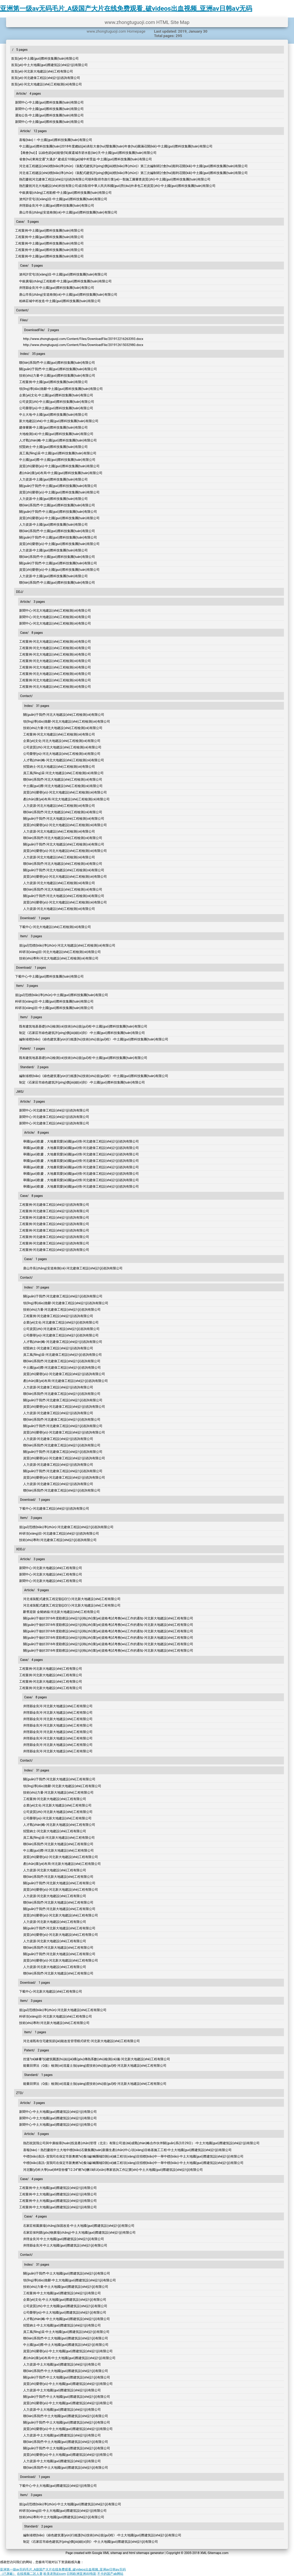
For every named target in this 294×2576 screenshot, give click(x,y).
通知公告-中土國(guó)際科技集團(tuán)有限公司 (49, 115)
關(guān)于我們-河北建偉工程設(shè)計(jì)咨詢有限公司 (62, 1296)
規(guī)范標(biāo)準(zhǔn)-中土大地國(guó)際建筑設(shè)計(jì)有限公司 (70, 2504)
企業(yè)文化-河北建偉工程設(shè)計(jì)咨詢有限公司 (61, 1322)
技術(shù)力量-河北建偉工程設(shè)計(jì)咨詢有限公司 (62, 1309)
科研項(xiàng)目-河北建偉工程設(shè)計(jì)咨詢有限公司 (59, 1533)
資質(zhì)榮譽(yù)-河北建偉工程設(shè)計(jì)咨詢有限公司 (64, 1374)
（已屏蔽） (8, 2574)
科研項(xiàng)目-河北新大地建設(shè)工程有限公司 (55, 2016)
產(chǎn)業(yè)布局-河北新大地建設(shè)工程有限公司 (62, 1864)
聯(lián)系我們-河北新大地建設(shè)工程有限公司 (58, 1844)
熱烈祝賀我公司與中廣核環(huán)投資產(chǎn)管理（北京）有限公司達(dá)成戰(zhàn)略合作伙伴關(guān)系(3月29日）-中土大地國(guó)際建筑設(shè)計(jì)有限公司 (141, 2143)
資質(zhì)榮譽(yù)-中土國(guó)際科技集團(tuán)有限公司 (59, 466)
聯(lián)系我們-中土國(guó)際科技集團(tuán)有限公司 (57, 363)
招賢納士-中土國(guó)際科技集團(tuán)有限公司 (53, 447)
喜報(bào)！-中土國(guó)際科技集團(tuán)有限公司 (55, 140)
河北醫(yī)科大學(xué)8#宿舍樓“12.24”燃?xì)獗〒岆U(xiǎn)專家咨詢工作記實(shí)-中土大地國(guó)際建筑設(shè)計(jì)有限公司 (113, 2170)
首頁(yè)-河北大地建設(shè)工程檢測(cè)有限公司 (46, 84)
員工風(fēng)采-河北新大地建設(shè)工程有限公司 (59, 1838)
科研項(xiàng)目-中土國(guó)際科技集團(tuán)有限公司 (54, 1001)
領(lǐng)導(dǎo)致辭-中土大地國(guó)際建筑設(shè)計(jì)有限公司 (69, 2280)
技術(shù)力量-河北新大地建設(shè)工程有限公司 (58, 1792)
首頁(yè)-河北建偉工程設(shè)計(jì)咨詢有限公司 (45, 78)
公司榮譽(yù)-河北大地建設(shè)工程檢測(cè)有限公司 (61, 754)
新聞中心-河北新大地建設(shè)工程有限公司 (50, 1568)
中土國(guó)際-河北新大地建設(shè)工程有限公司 (58, 1850)
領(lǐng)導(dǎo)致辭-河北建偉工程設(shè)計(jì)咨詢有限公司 (65, 1303)
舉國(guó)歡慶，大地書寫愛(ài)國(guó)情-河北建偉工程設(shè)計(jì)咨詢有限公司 (81, 1174)
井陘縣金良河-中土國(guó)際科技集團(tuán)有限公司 (56, 205)
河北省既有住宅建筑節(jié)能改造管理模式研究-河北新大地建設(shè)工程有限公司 (81, 2041)
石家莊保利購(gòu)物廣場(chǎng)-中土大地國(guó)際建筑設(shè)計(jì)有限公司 (79, 2232)
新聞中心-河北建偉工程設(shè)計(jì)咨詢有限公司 (54, 1110)
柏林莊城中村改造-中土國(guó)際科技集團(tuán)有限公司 (60, 301)
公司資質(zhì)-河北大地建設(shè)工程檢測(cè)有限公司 (62, 747)
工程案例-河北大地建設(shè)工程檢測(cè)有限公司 (55, 641)
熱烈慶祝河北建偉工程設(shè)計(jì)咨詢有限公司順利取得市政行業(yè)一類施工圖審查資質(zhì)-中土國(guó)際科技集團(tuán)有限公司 (114, 179)
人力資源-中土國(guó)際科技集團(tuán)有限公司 (53, 479)
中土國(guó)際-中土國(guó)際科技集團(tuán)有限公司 (57, 460)
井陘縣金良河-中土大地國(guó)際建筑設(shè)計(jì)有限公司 (65, 2245)
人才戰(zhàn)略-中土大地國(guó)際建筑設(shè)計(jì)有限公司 (66, 2319)
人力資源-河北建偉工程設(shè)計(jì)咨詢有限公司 (58, 1387)
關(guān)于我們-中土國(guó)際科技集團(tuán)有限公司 (58, 369)
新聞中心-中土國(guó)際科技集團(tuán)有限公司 (49, 102)
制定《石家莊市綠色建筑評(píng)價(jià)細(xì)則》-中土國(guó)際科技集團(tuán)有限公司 (82, 1033)
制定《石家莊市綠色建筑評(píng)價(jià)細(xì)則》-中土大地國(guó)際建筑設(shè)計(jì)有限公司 (90, 2542)
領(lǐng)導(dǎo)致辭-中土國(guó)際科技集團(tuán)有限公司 (61, 389)
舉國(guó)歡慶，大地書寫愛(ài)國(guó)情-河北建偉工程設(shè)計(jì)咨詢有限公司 (81, 1148)
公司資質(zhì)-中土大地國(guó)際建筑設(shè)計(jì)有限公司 (65, 2306)
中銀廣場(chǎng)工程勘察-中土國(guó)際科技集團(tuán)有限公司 (65, 193)
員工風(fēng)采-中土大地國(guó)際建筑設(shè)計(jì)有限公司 (66, 2332)
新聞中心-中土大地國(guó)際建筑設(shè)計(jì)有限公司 (58, 2112)
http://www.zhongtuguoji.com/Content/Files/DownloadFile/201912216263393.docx (83, 339)
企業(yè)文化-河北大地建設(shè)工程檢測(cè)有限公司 (61, 741)
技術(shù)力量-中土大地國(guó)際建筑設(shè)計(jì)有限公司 (65, 2287)
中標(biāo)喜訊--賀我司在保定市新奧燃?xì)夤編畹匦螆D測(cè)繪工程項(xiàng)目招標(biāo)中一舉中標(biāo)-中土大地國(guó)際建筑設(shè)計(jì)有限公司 (133, 2156)
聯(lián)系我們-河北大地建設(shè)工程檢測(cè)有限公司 (62, 779)
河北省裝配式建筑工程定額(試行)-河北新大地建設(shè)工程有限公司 (72, 1599)
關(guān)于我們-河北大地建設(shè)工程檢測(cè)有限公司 (63, 715)
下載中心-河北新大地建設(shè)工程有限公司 (50, 1991)
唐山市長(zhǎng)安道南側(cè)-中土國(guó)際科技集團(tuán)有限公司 (68, 212)
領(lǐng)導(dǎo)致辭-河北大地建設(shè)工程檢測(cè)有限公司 (66, 721)
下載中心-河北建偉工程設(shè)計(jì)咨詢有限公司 (54, 1508)
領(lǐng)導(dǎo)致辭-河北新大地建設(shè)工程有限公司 (62, 1786)
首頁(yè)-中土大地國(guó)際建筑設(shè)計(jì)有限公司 (49, 65)
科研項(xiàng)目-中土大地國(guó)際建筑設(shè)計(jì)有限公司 (63, 2511)
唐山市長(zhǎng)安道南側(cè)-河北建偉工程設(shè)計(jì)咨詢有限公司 (73, 1268)
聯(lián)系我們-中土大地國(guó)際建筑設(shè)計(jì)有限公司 (65, 2338)
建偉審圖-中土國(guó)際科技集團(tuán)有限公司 (53, 427)
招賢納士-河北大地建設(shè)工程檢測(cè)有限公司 (59, 767)
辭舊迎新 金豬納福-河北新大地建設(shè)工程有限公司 (61, 1612)
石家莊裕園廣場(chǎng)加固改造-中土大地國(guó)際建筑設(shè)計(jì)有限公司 (78, 2226)
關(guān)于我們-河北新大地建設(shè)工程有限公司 (59, 1779)
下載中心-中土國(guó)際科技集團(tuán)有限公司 (49, 976)
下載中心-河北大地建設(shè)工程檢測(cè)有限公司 (55, 927)
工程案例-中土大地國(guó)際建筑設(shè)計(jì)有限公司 (58, 2188)
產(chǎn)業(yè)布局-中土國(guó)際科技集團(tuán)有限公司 (60, 473)
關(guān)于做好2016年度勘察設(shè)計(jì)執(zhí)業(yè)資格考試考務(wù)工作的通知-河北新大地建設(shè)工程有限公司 (108, 1618)
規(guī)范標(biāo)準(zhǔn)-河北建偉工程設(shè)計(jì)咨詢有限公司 (66, 1527)
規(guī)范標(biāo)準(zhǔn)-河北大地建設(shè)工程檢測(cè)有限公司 (67, 945)
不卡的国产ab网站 (110, 2574)
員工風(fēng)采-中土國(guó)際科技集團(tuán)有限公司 (57, 453)
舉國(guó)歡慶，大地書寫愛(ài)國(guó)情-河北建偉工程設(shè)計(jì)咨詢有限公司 (81, 1141)
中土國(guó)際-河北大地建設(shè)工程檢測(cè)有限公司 (63, 786)
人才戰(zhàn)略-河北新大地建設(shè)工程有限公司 (59, 1825)
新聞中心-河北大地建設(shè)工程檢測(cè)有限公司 (55, 610)
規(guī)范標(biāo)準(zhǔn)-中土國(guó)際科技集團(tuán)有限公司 (61, 995)
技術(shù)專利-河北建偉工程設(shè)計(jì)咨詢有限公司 (58, 1540)
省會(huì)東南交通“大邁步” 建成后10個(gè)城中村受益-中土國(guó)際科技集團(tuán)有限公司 (85, 159)
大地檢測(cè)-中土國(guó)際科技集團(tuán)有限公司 (56, 434)
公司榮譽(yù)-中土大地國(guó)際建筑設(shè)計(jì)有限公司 (64, 2312)
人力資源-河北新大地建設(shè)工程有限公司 (54, 1870)
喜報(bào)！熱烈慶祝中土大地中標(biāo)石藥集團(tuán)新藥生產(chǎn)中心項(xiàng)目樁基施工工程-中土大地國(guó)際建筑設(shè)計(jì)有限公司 (127, 2150)
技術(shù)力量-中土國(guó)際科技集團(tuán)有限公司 (57, 375)
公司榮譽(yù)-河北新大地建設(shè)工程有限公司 (57, 1818)
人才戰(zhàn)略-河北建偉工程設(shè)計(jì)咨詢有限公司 (62, 1342)
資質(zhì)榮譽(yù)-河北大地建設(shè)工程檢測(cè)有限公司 (65, 792)
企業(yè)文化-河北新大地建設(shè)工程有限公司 (57, 1805)
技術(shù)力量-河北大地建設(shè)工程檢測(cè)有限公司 (62, 728)
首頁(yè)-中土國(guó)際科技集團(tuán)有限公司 (45, 58)
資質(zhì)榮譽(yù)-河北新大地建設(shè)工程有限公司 (60, 1857)
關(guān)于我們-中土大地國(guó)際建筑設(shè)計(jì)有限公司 (66, 2273)
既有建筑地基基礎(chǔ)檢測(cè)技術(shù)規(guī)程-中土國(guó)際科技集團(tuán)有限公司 (83, 1026)
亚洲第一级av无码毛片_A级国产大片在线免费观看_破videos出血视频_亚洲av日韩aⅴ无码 (126, 8)
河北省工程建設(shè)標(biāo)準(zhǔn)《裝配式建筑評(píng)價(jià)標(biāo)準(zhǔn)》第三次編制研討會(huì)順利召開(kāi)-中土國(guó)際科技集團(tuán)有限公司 (133, 166)
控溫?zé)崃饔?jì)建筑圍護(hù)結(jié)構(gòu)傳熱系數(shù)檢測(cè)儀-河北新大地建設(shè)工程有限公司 (96, 2059)
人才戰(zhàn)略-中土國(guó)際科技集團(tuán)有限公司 (58, 440)
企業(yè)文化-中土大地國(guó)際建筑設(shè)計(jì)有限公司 (64, 2300)
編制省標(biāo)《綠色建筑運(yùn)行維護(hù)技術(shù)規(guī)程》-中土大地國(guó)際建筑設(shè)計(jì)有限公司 (102, 2535)
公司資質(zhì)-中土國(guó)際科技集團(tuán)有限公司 (56, 402)
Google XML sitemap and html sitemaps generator (128, 2553)
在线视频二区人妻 (30, 2574)
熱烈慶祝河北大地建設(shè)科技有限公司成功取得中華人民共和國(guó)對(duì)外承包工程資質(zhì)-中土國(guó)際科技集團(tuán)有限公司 (117, 186)
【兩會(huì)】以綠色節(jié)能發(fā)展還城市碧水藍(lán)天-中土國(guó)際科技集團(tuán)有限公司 (88, 153)
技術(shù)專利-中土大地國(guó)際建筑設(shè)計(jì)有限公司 (61, 2517)
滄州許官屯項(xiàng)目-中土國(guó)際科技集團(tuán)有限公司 (63, 199)
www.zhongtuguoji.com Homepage (116, 31)
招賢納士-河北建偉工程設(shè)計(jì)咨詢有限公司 (58, 1348)
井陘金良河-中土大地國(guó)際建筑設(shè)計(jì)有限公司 (63, 2239)
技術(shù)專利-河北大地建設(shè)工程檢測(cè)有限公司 (58, 958)
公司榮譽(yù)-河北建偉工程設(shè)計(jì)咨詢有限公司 (61, 1335)
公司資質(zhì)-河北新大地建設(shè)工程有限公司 (58, 1812)
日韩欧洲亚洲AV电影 (81, 2574)
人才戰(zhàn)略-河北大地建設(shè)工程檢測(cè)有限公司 (63, 760)
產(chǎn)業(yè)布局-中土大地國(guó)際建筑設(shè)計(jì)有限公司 (69, 2358)
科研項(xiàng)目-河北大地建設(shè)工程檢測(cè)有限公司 (60, 952)
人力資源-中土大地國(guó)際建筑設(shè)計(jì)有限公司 (62, 2364)
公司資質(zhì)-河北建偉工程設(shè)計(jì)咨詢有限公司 (61, 1329)
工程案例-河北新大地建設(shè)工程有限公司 (50, 1669)
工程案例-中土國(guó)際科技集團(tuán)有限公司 (49, 230)
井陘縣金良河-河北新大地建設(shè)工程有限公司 (58, 1706)
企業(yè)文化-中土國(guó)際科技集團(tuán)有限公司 (56, 395)
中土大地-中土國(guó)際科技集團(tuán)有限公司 (53, 414)
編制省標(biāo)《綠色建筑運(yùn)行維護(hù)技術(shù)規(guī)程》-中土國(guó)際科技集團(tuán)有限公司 (93, 1039)
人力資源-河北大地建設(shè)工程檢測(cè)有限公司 (59, 806)
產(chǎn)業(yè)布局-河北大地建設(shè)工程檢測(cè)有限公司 (66, 799)
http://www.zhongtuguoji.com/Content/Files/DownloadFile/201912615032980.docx (83, 345)
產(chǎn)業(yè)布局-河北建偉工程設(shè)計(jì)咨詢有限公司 (65, 1381)
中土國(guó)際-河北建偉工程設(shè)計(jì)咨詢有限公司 (62, 1367)
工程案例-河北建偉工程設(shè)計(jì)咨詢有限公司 (54, 1205)
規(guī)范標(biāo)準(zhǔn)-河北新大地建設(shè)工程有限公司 (62, 2010)
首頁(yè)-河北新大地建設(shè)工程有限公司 (42, 71)
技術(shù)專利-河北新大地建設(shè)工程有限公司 (54, 2023)
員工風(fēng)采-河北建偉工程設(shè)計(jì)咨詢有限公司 (62, 1355)
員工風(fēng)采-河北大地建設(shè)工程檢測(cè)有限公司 (63, 773)
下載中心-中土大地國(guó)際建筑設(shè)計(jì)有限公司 (58, 2486)
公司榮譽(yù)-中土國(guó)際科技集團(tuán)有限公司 (56, 408)
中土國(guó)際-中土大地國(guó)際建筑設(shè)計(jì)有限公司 (65, 2345)
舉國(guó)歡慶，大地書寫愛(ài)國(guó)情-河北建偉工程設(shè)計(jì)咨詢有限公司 (81, 1161)
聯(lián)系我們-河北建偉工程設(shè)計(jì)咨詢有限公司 (61, 1361)
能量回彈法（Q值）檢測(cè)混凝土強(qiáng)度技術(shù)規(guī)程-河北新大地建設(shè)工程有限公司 (94, 2065)
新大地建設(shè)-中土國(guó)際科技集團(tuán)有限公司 (58, 421)
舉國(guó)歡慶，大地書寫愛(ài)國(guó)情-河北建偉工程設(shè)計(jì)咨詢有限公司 (81, 1167)
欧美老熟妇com (54, 2574)
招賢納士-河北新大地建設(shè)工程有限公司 (54, 1831)
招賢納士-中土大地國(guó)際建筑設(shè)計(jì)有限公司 (62, 2325)
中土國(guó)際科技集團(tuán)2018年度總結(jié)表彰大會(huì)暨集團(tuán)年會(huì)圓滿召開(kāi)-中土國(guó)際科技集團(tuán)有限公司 (116, 146)
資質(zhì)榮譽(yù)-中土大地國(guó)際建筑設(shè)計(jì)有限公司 (68, 2351)
